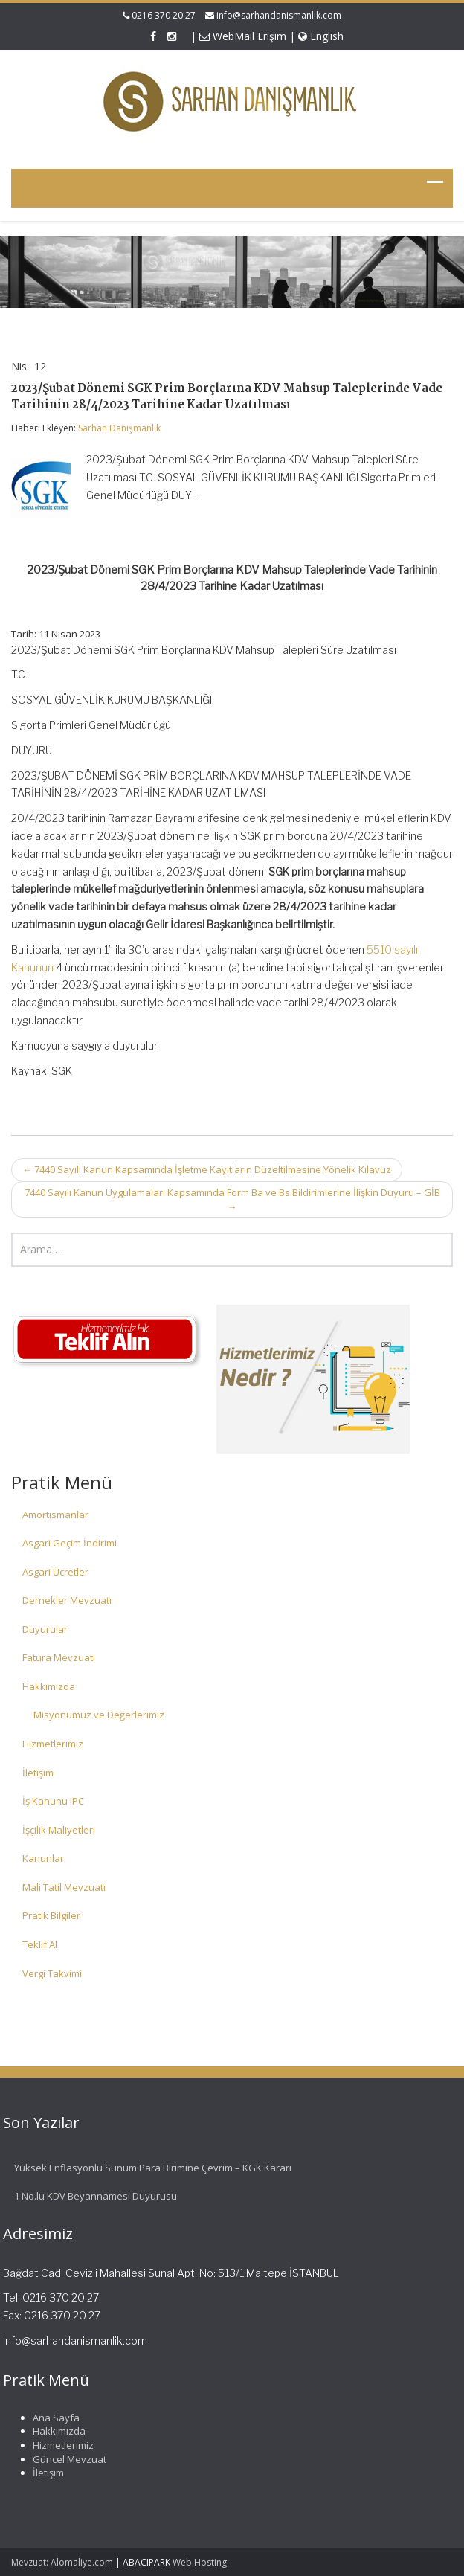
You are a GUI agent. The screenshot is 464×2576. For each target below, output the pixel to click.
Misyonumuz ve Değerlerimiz (98, 1714)
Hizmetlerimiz (52, 1743)
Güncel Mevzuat (64, 2459)
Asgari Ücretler (55, 1571)
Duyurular (45, 1629)
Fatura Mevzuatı (58, 1657)
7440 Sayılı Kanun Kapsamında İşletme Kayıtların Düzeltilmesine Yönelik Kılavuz (206, 1169)
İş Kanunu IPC (53, 1801)
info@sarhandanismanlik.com (278, 15)
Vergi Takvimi (52, 1973)
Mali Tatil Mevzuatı (64, 1887)
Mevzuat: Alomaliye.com (62, 2562)
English (321, 36)
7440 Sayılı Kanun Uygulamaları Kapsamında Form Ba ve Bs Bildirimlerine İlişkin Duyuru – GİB (232, 1199)
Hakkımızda (48, 1686)
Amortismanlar (55, 1514)
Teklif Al (39, 1944)
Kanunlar (43, 1858)
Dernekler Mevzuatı (67, 1600)
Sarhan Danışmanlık (119, 428)
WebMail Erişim (242, 36)
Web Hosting (200, 2562)
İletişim (38, 1772)
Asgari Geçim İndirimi (69, 1542)
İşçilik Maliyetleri (58, 1830)
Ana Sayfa (51, 2417)
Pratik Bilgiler (51, 1915)
